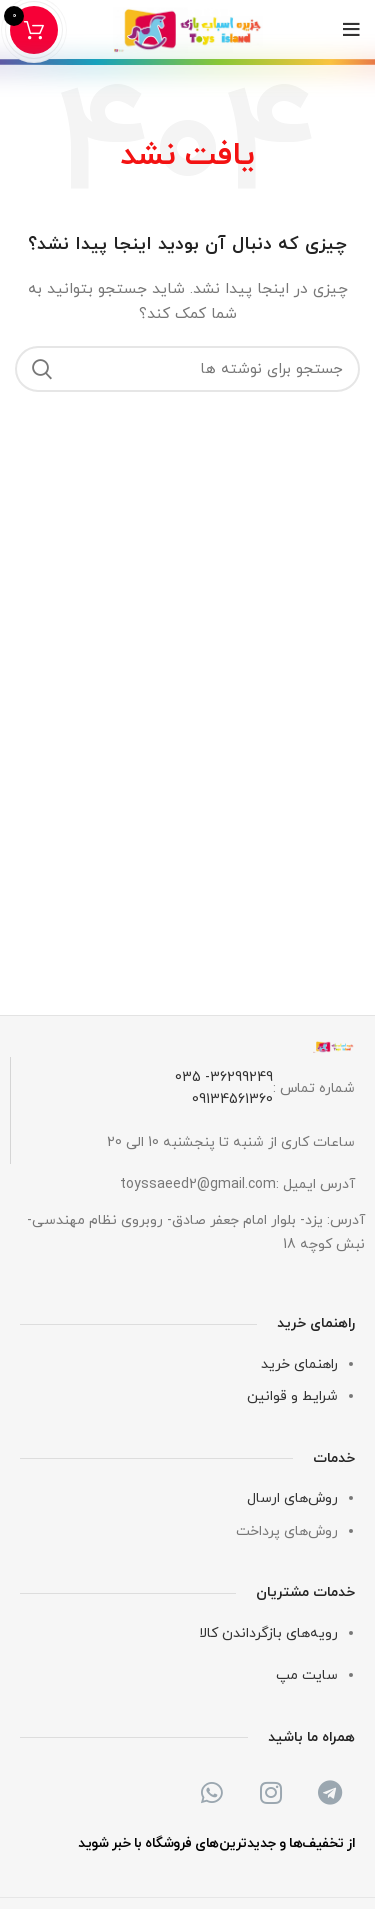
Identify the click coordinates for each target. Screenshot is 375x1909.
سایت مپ (307, 1675)
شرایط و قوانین (292, 1396)
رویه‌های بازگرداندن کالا (268, 1633)
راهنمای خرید (299, 1364)
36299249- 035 (224, 1077)
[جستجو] (187, 369)
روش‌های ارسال (292, 1498)
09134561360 (232, 1099)
